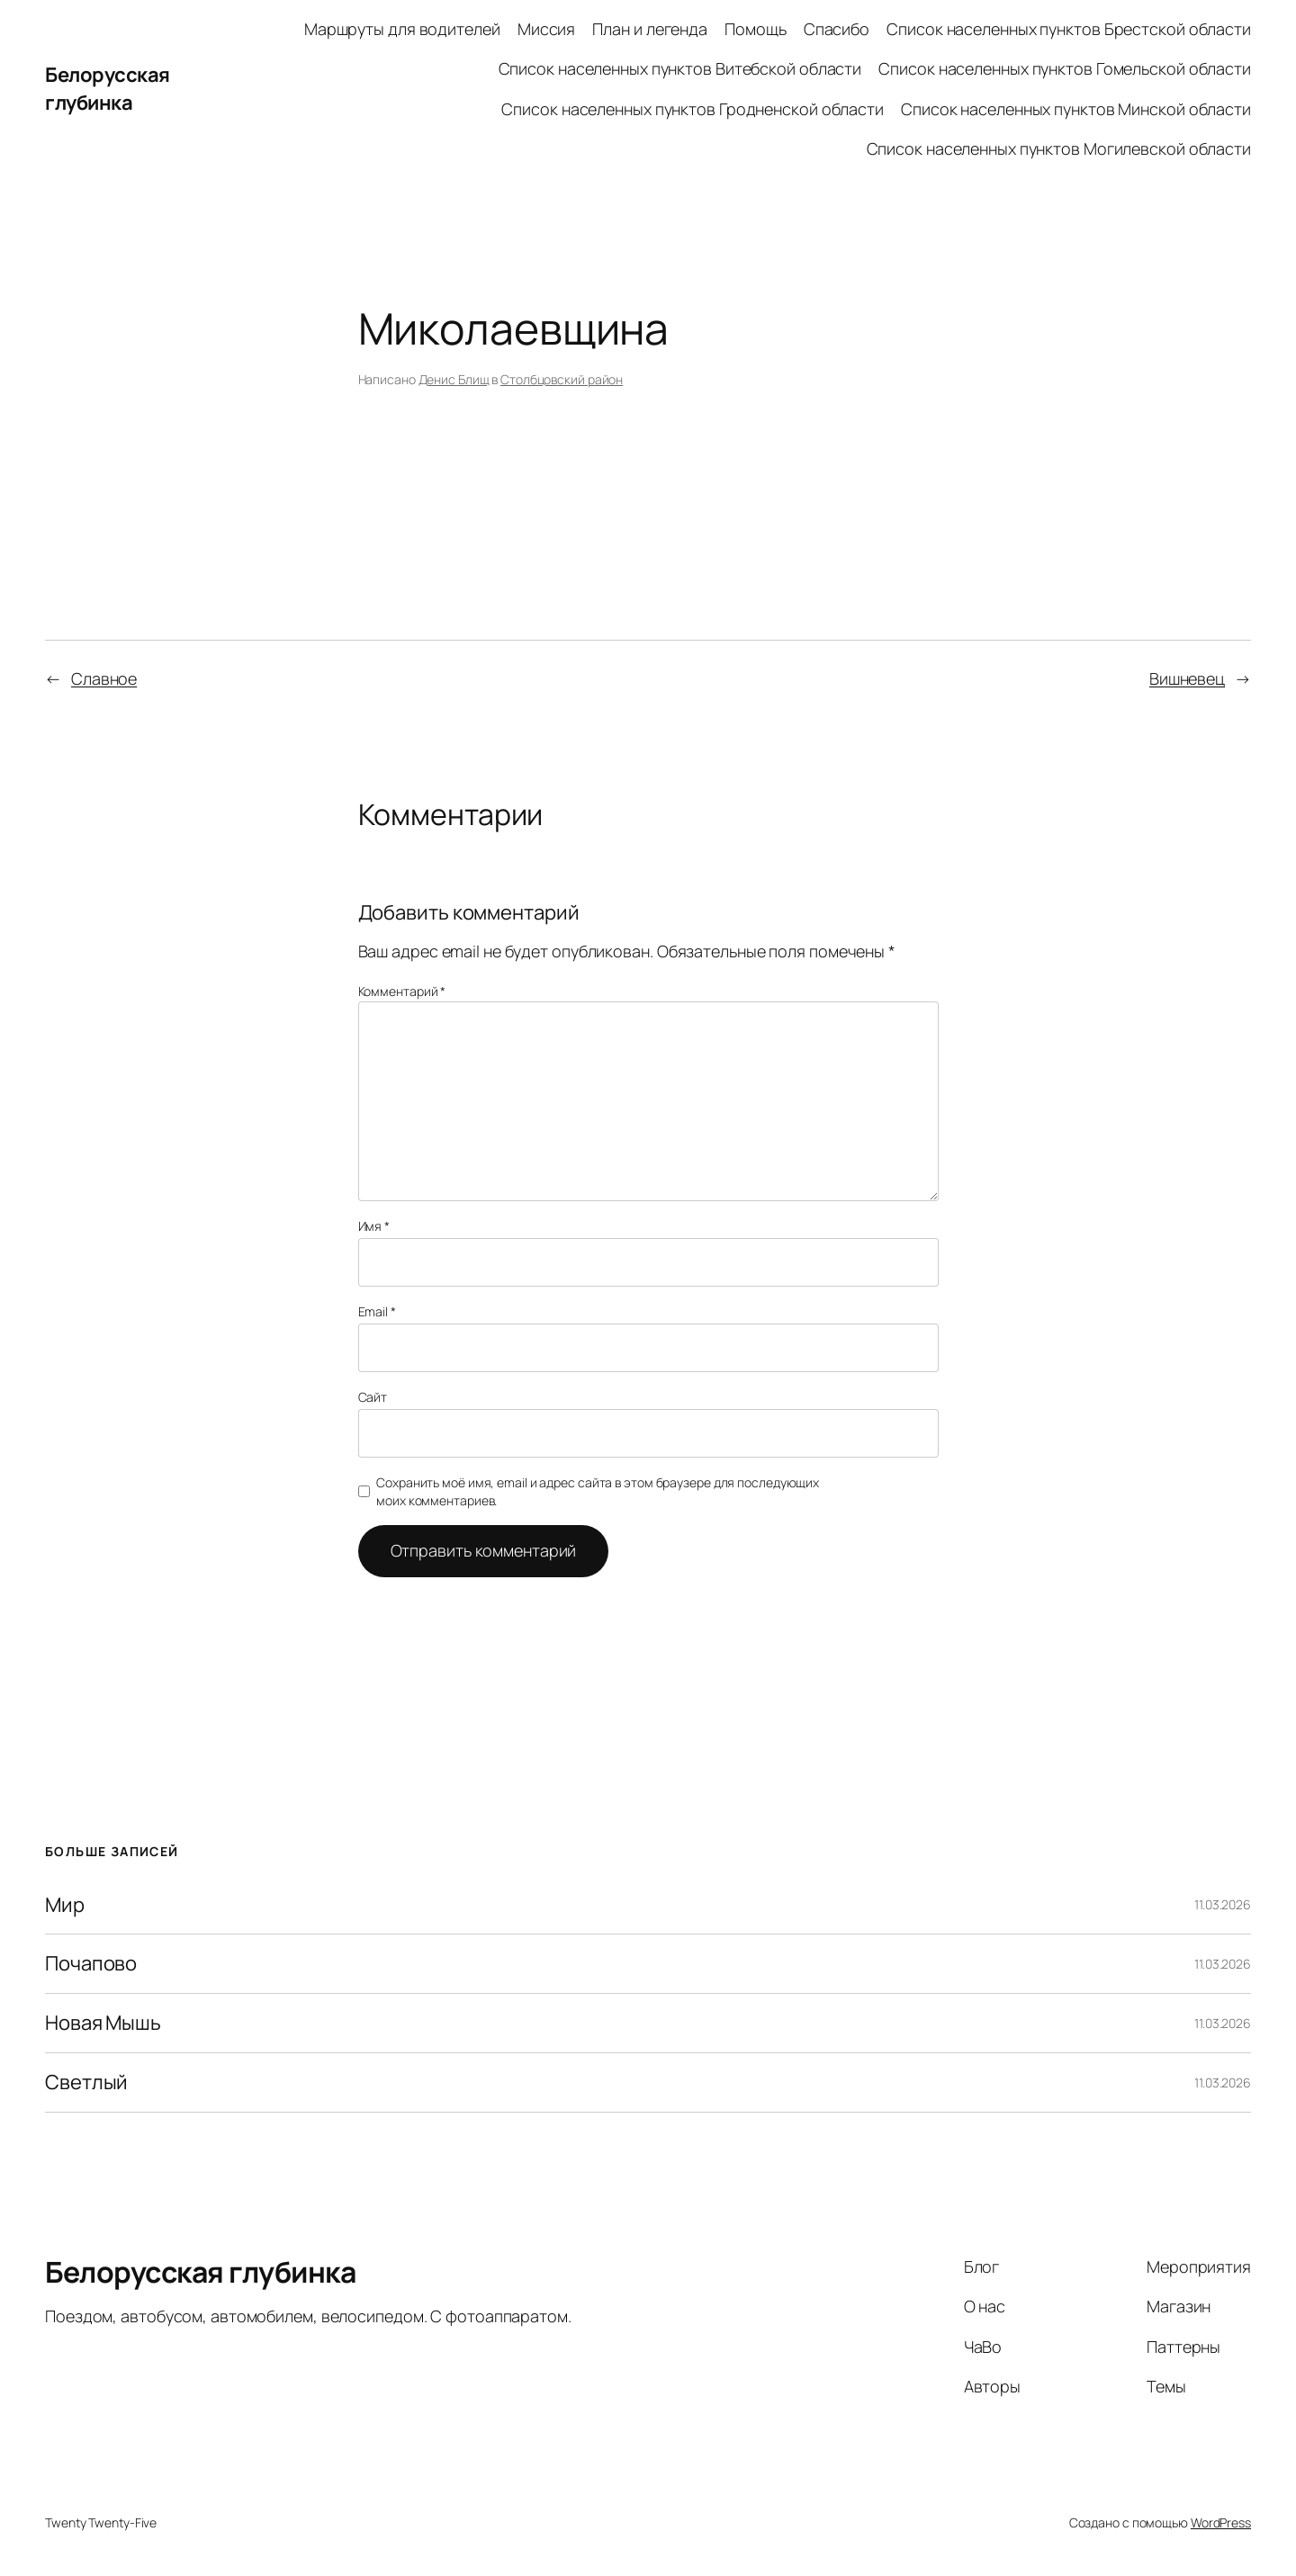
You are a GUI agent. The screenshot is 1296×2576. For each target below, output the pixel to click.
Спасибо (836, 29)
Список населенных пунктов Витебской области (680, 68)
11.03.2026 (1222, 1904)
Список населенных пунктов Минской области (1076, 109)
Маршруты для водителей (402, 29)
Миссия (546, 29)
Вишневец (1187, 678)
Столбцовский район (561, 379)
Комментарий (402, 991)
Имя (374, 1225)
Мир (65, 1905)
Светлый (86, 2082)
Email (377, 1311)
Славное (104, 678)
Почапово (91, 1963)
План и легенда (649, 29)
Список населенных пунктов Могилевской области (1059, 148)
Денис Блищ (454, 379)
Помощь (755, 29)
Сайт (373, 1396)
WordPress (1221, 2522)
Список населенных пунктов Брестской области (1068, 29)
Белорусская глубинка (107, 88)
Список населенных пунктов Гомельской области (1064, 68)
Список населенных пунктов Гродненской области (692, 109)
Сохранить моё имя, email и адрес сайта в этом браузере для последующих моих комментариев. (597, 1491)
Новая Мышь (103, 2023)
